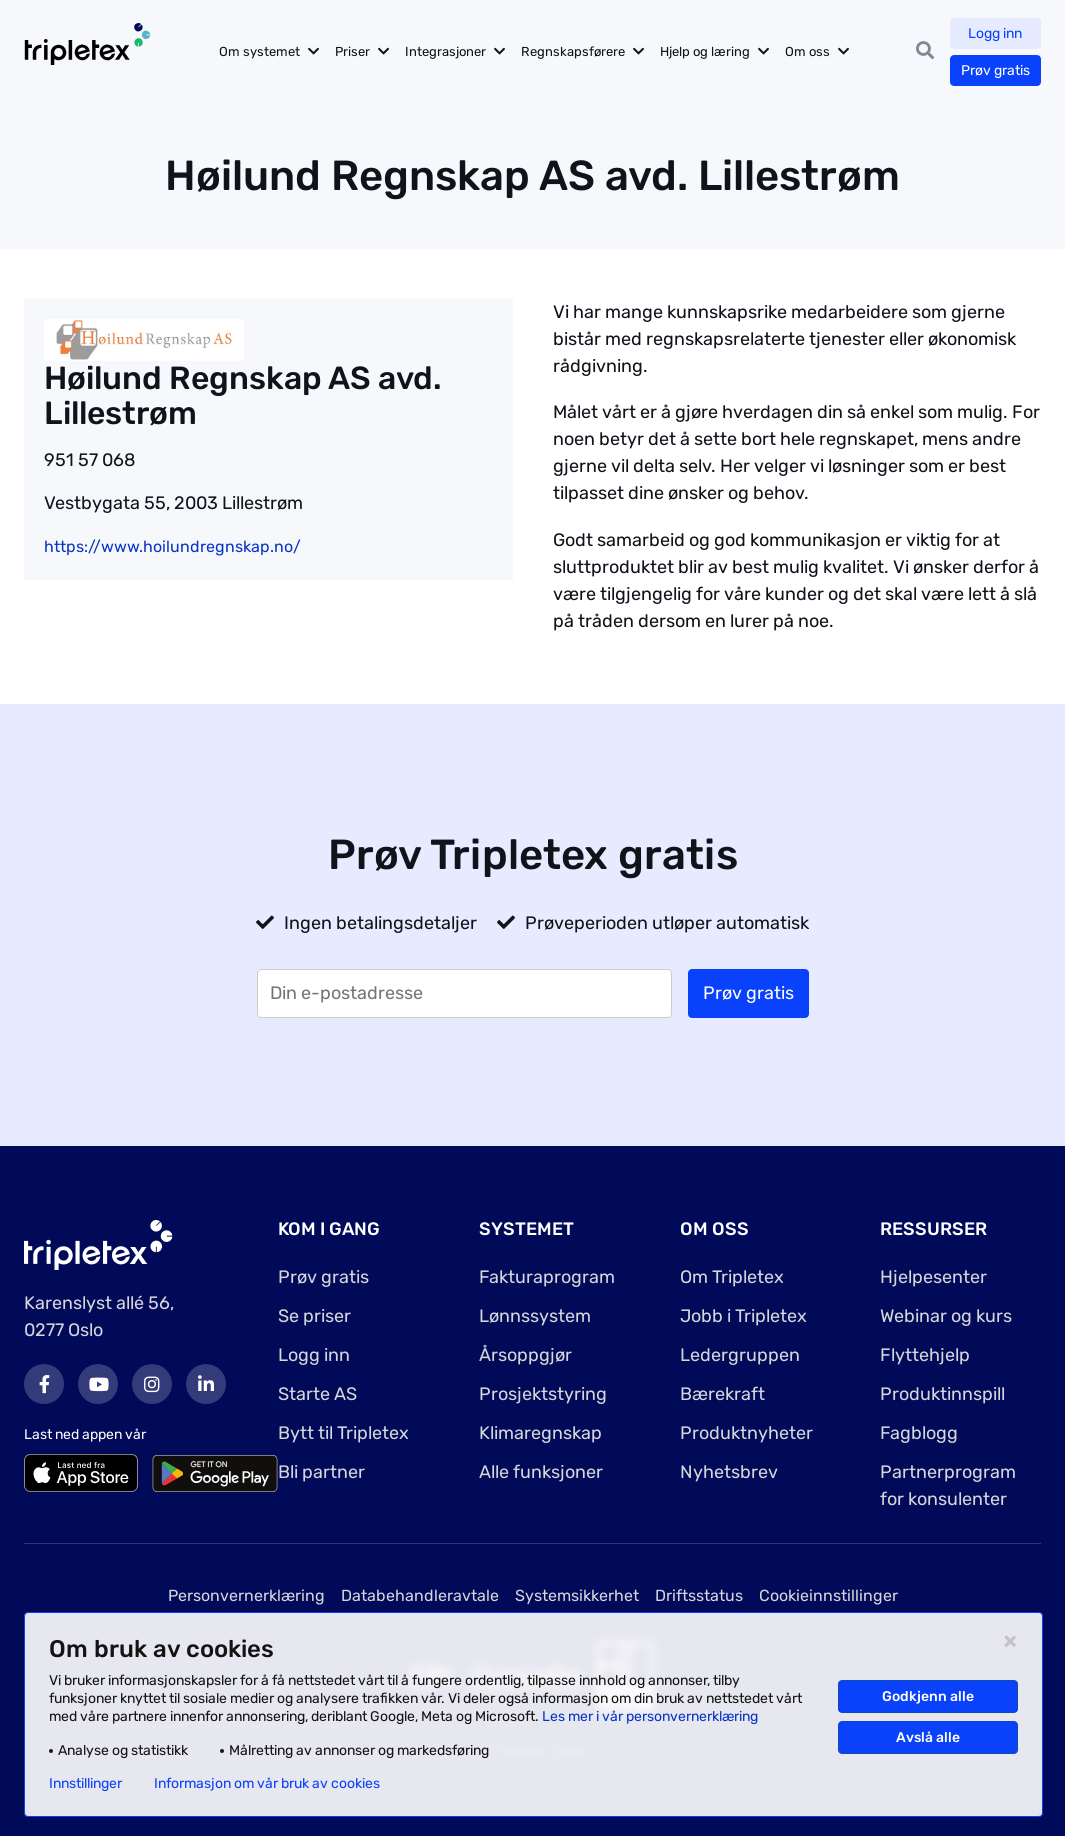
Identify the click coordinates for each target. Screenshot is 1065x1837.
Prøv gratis (995, 70)
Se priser (314, 1316)
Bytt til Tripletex (343, 1433)
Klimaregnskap (540, 1433)
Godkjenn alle (928, 1696)
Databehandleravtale (420, 1595)
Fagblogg (919, 1433)
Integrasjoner (445, 51)
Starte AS (317, 1394)
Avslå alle (928, 1737)
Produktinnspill (942, 1394)
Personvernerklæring (246, 1595)
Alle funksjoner (541, 1472)
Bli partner (321, 1472)
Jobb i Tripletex (743, 1316)
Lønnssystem (535, 1316)
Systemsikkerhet (577, 1595)
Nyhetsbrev (729, 1472)
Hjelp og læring (705, 51)
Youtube (98, 1384)
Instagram (152, 1384)
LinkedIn (206, 1384)
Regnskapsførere (573, 51)
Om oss (807, 51)
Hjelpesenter (933, 1277)
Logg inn (996, 33)
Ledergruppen (740, 1355)
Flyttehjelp (925, 1355)
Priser (352, 51)
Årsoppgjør (525, 1355)
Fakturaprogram (547, 1277)
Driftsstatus (699, 1595)
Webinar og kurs (946, 1316)
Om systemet (259, 51)
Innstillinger (85, 1784)
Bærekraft (722, 1394)
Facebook (44, 1384)
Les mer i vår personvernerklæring (650, 1716)
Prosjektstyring (543, 1394)
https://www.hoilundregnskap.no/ (172, 546)
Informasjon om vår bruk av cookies (267, 1784)
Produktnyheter (746, 1433)
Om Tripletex (732, 1277)
